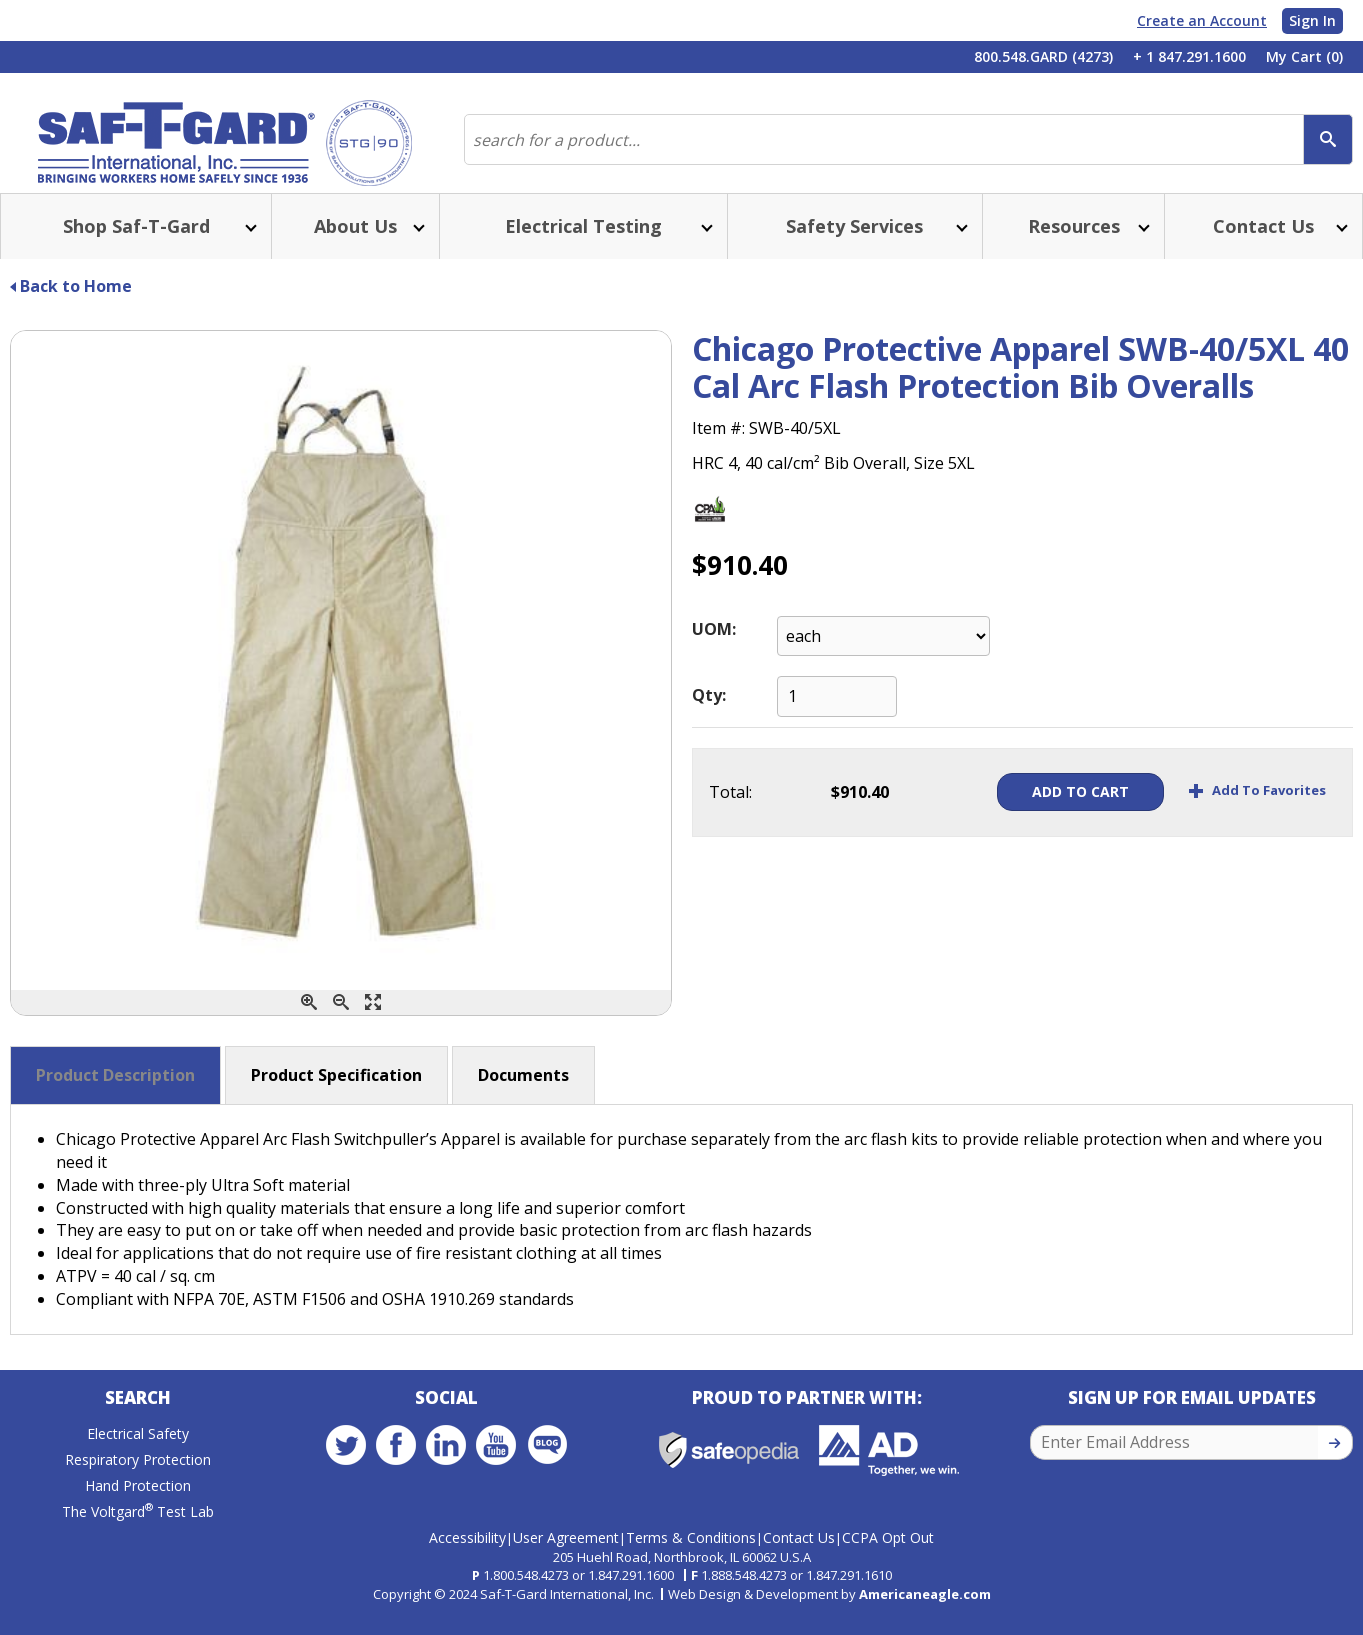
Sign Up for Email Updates (1192, 1421)
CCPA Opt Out (888, 1553)
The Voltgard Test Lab (138, 1535)
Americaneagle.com (925, 1609)
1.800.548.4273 (526, 1591)
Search (138, 1421)
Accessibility (467, 1553)
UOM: (714, 649)
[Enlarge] (373, 1022)
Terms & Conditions (691, 1553)
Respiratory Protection (138, 1483)
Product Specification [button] (336, 1095)
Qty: (709, 715)
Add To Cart (1049, 811)
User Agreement (566, 1553)
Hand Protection (138, 1509)
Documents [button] (523, 1095)
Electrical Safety (138, 1457)
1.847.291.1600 (631, 1591)
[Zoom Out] (341, 1022)
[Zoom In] (309, 1022)
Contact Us (799, 1553)
